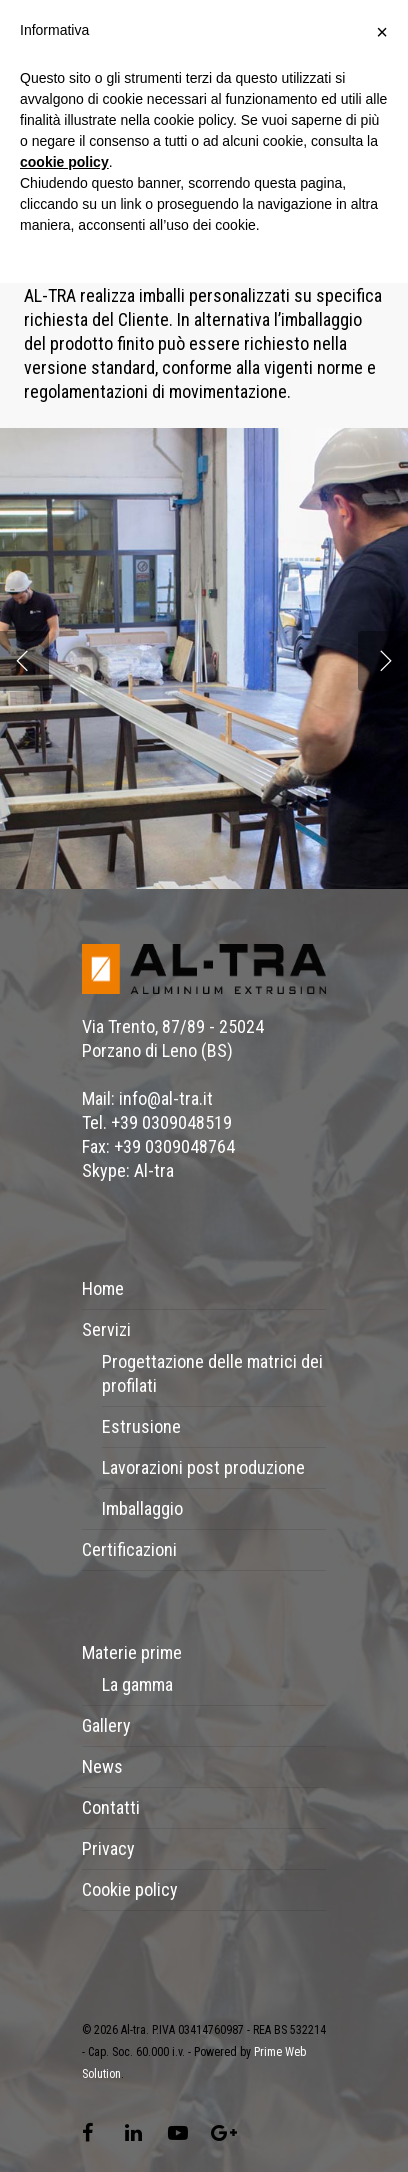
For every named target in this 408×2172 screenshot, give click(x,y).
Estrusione (141, 1426)
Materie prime (132, 1652)
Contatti (111, 1807)
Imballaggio (142, 1508)
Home (103, 1288)
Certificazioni (129, 1549)
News (102, 1766)
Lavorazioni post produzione (203, 1467)
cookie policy (64, 162)
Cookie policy (130, 1889)
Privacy (108, 1848)
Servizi (106, 1329)
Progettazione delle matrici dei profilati (212, 1373)
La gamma (137, 1684)
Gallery (106, 1725)
